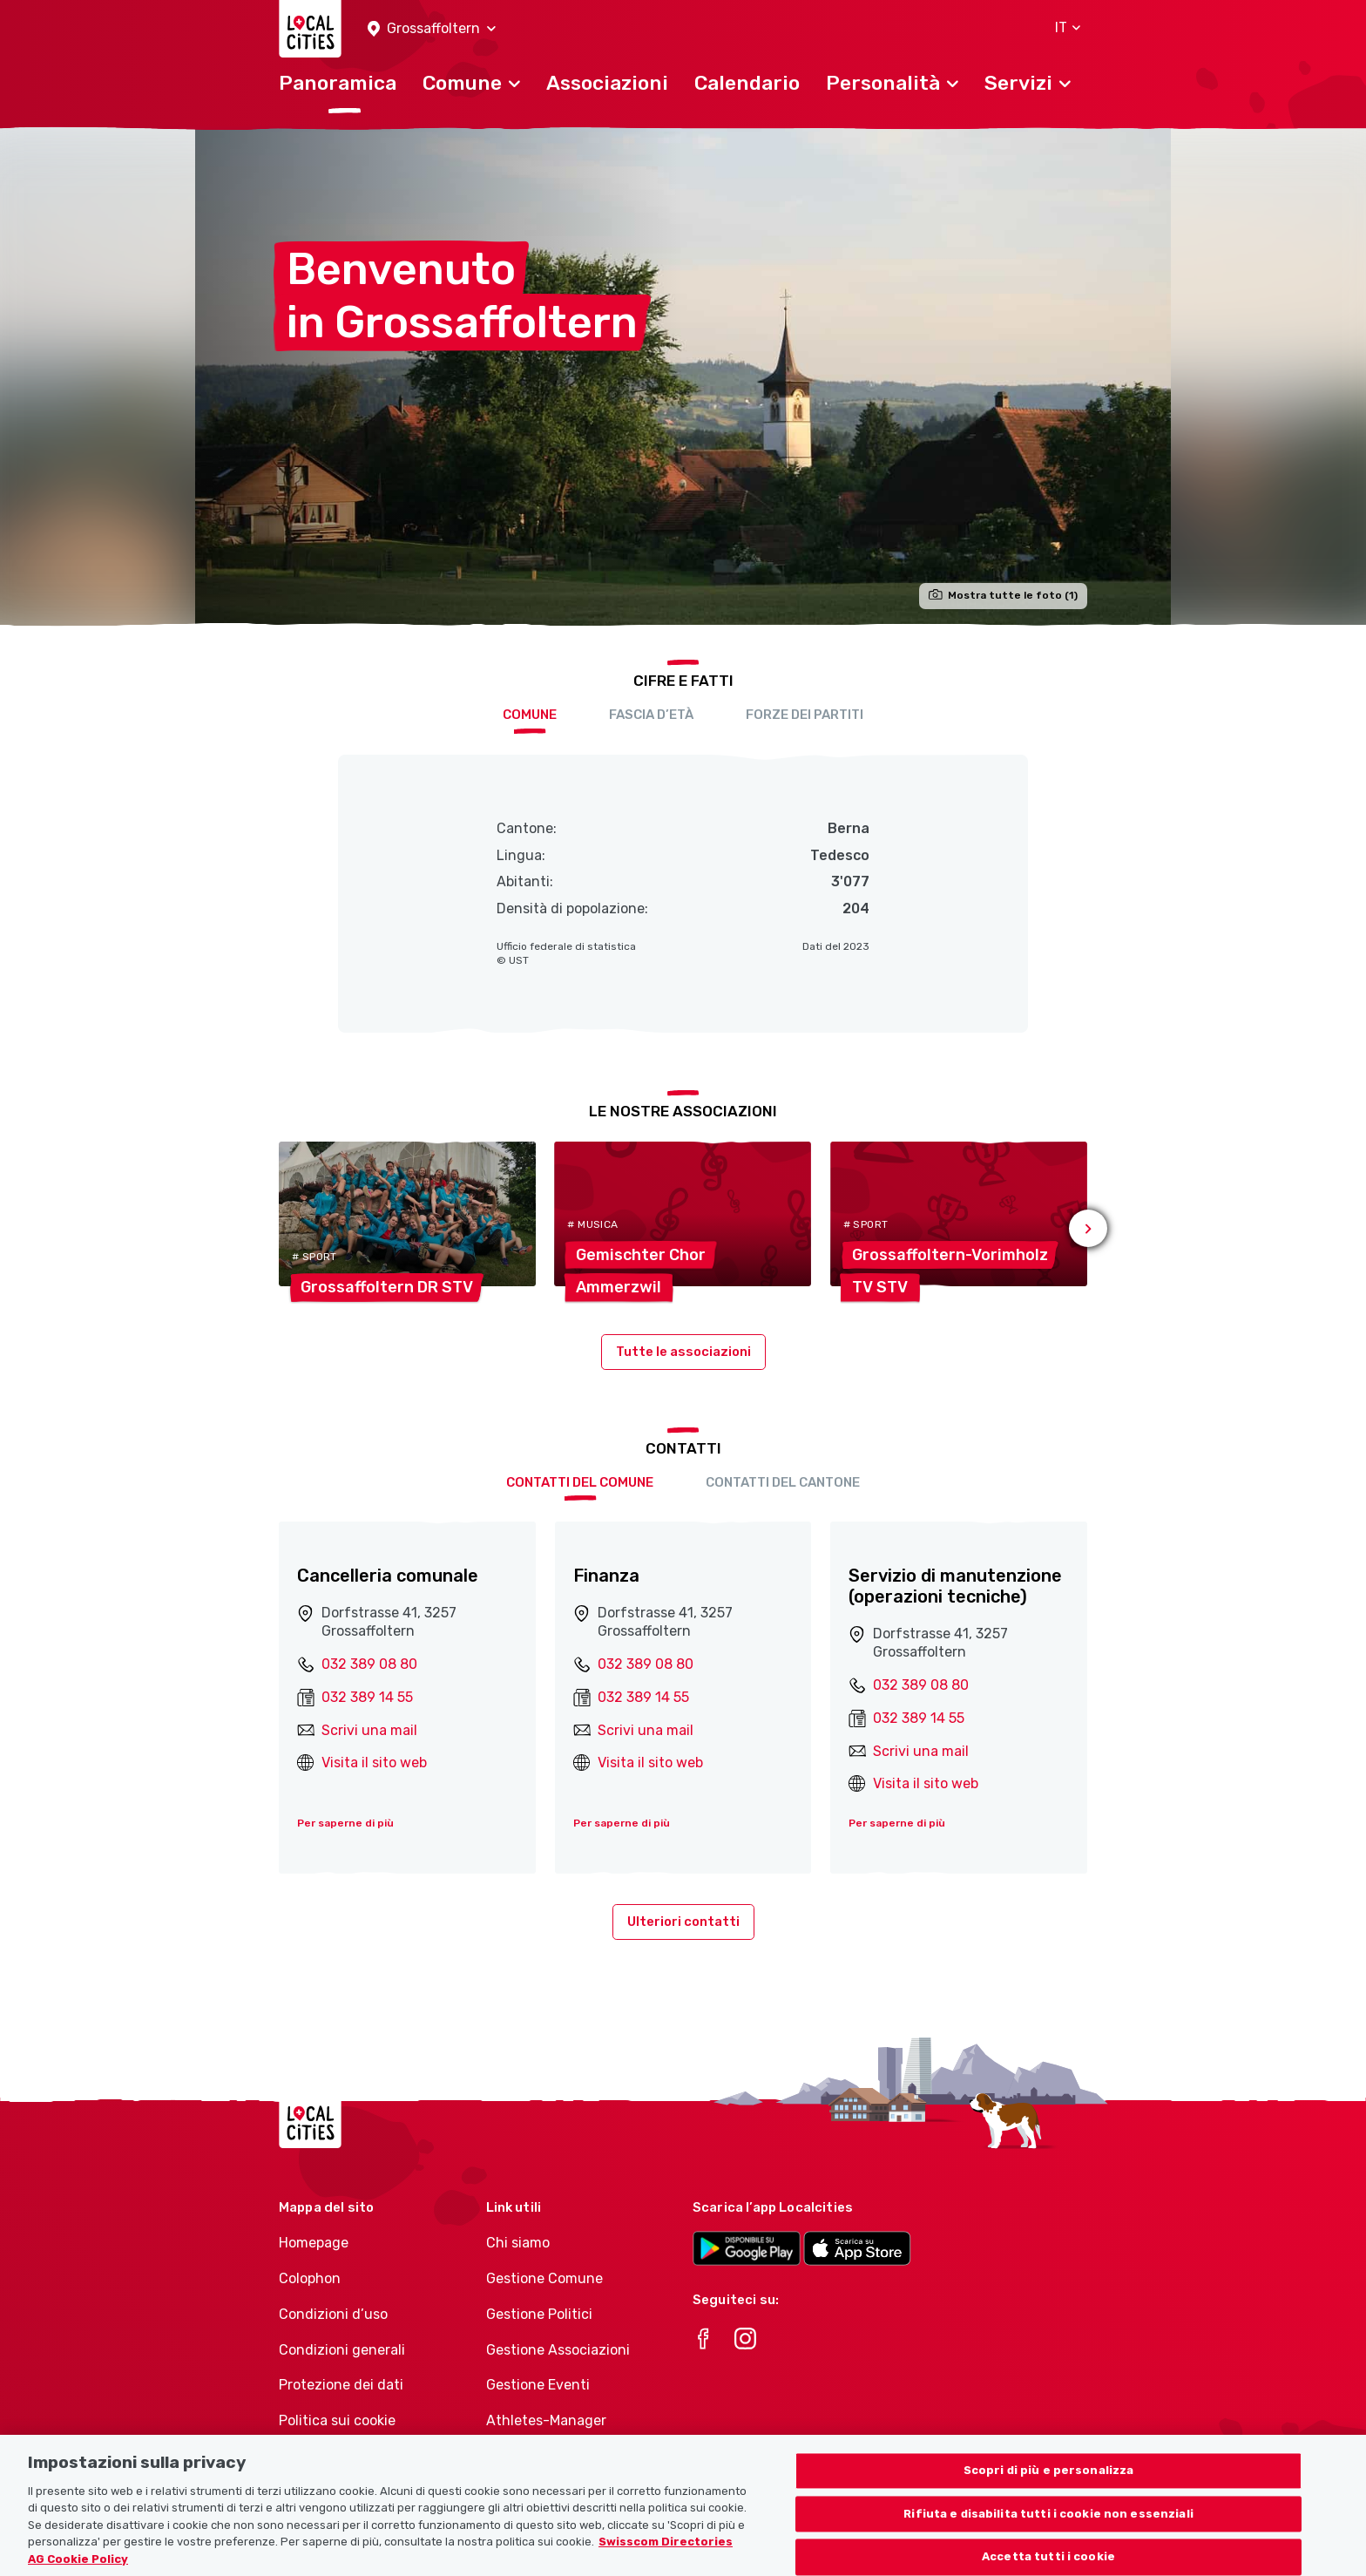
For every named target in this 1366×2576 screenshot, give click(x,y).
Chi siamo (518, 2242)
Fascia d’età (651, 714)
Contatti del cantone (783, 1482)
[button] (432, 29)
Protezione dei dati (341, 2384)
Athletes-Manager (546, 2420)
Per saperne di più (345, 1823)
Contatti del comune (579, 1482)
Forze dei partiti (804, 714)
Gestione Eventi (538, 2384)
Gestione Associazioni (558, 2350)
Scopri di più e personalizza (1049, 2490)
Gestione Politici (539, 2314)
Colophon (310, 2278)
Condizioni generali (342, 2350)
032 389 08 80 (369, 1664)
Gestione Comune (544, 2278)
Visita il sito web (374, 1762)
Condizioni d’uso (333, 2314)
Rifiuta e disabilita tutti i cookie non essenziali (1048, 2533)
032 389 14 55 (367, 1697)
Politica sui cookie (337, 2420)
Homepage (313, 2242)
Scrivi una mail (369, 1730)
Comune (530, 714)
